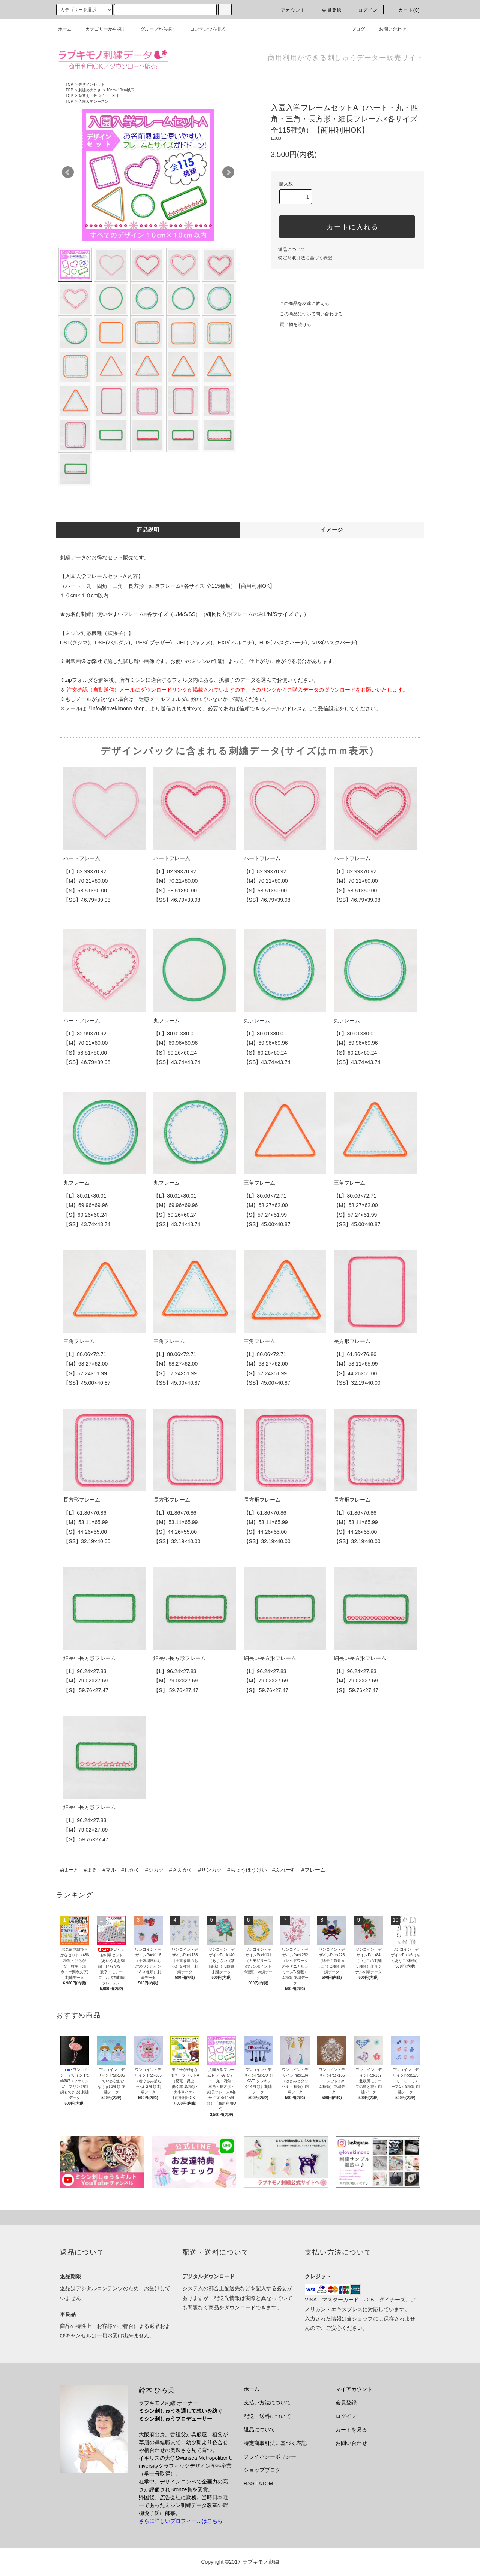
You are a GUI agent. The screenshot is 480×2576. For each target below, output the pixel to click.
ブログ (353, 29)
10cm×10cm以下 (120, 90)
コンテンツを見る (203, 29)
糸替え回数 (87, 96)
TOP (69, 84)
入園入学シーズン (93, 101)
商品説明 (148, 530)
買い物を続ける (291, 324)
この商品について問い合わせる (307, 314)
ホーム (65, 29)
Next (228, 172)
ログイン (363, 10)
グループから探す (153, 29)
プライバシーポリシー (270, 2456)
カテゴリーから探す (101, 29)
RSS (249, 2483)
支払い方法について (267, 2403)
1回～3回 (110, 96)
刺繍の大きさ (89, 90)
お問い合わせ (388, 29)
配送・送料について (267, 2416)
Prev (68, 172)
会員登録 (327, 10)
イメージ (332, 530)
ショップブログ (262, 2470)
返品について (291, 249)
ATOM (266, 2483)
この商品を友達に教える (300, 303)
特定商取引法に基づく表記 (305, 257)
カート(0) (404, 10)
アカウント (289, 10)
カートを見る (351, 2430)
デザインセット (91, 84)
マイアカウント (354, 2389)
